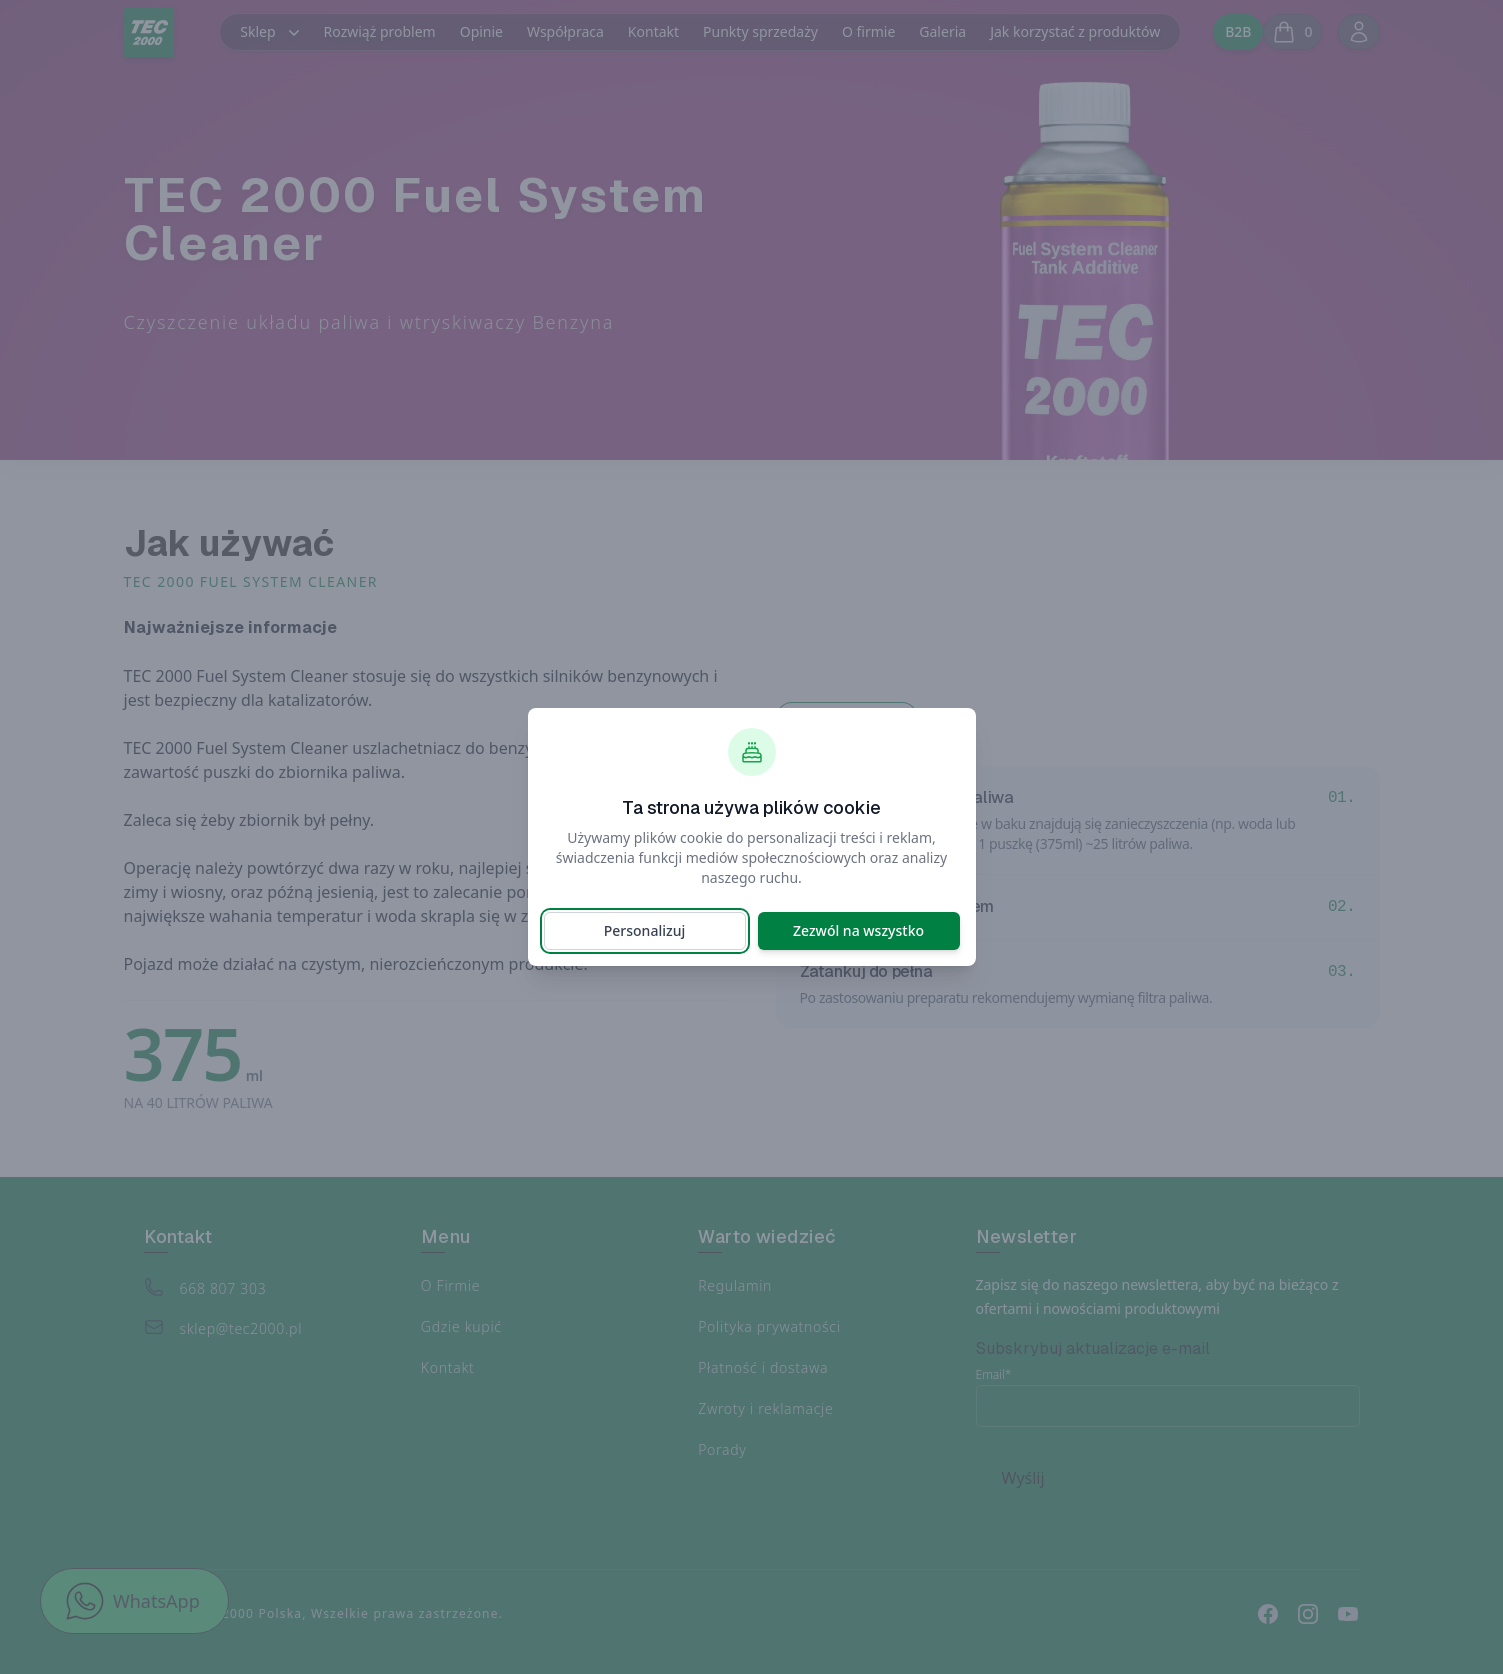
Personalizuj (644, 930)
